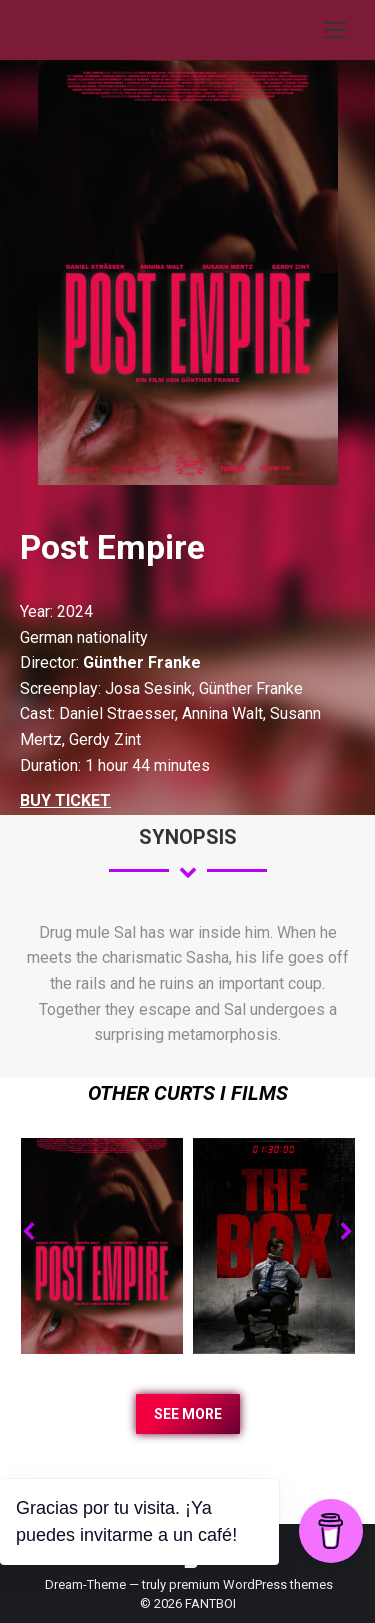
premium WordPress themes (251, 1584)
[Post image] (102, 1246)
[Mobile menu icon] (335, 30)
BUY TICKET (65, 800)
